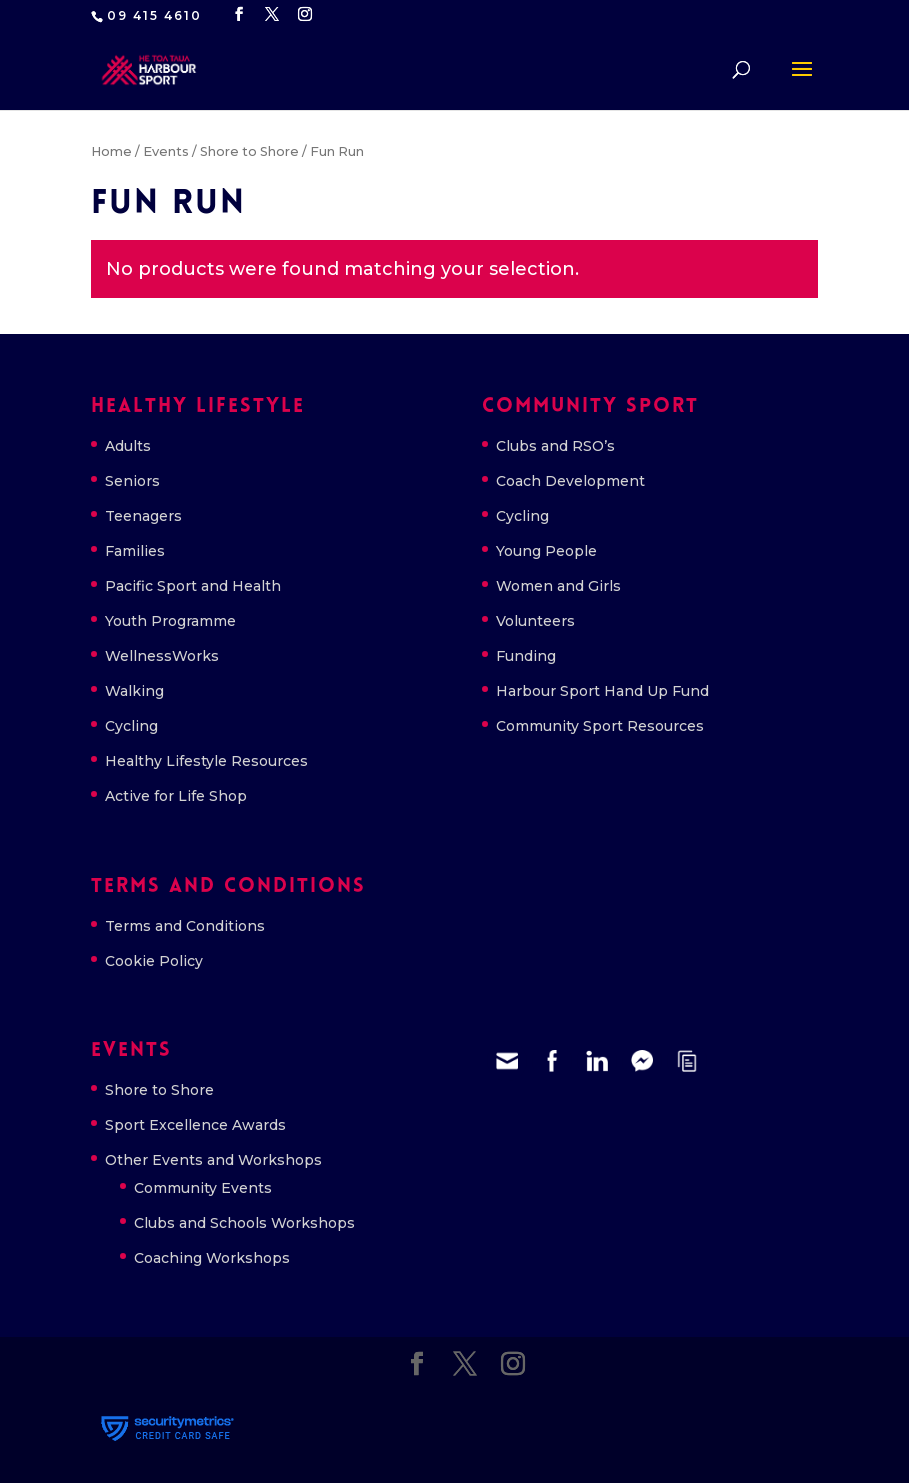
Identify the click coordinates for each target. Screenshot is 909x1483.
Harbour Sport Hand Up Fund (602, 691)
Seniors (132, 481)
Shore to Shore (249, 151)
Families (135, 551)
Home (111, 151)
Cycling (131, 726)
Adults (128, 446)
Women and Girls (558, 586)
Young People (546, 551)
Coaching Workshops (212, 1258)
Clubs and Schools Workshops (244, 1223)
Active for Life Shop (176, 796)
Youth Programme (170, 621)
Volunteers (535, 621)
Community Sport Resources (600, 726)
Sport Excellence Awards (195, 1125)
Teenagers (143, 516)
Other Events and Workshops (213, 1160)
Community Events (203, 1188)
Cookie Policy (154, 961)
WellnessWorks (162, 656)
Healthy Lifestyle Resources (206, 761)
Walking (134, 691)
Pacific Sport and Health (193, 586)
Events (166, 151)
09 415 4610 (154, 15)
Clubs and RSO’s (555, 446)
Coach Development (570, 481)
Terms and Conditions (185, 926)
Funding (526, 656)
